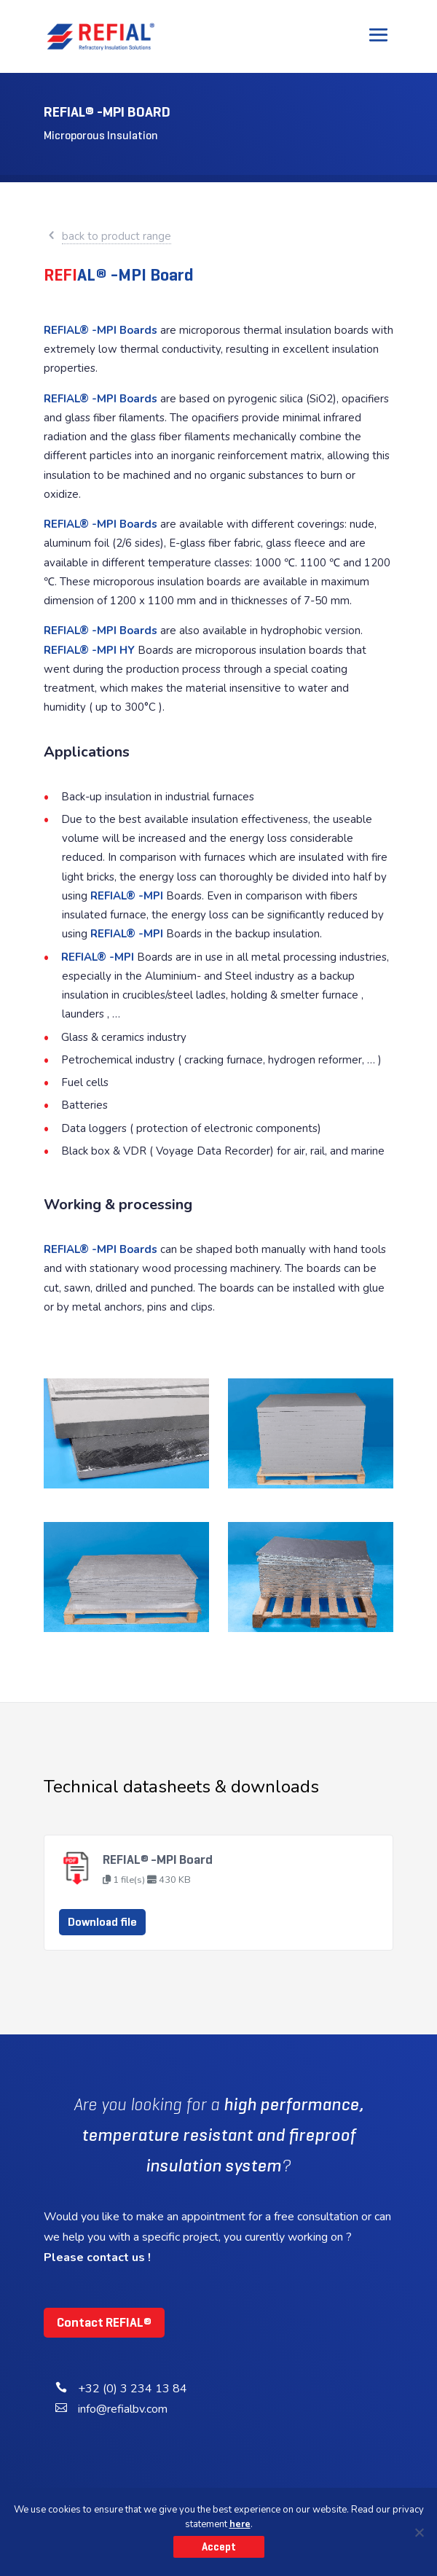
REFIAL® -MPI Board (158, 1859)
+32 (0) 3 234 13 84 (132, 2389)
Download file (102, 1922)
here (240, 2524)
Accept (219, 2546)
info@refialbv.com (123, 2409)
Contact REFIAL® (104, 2322)
